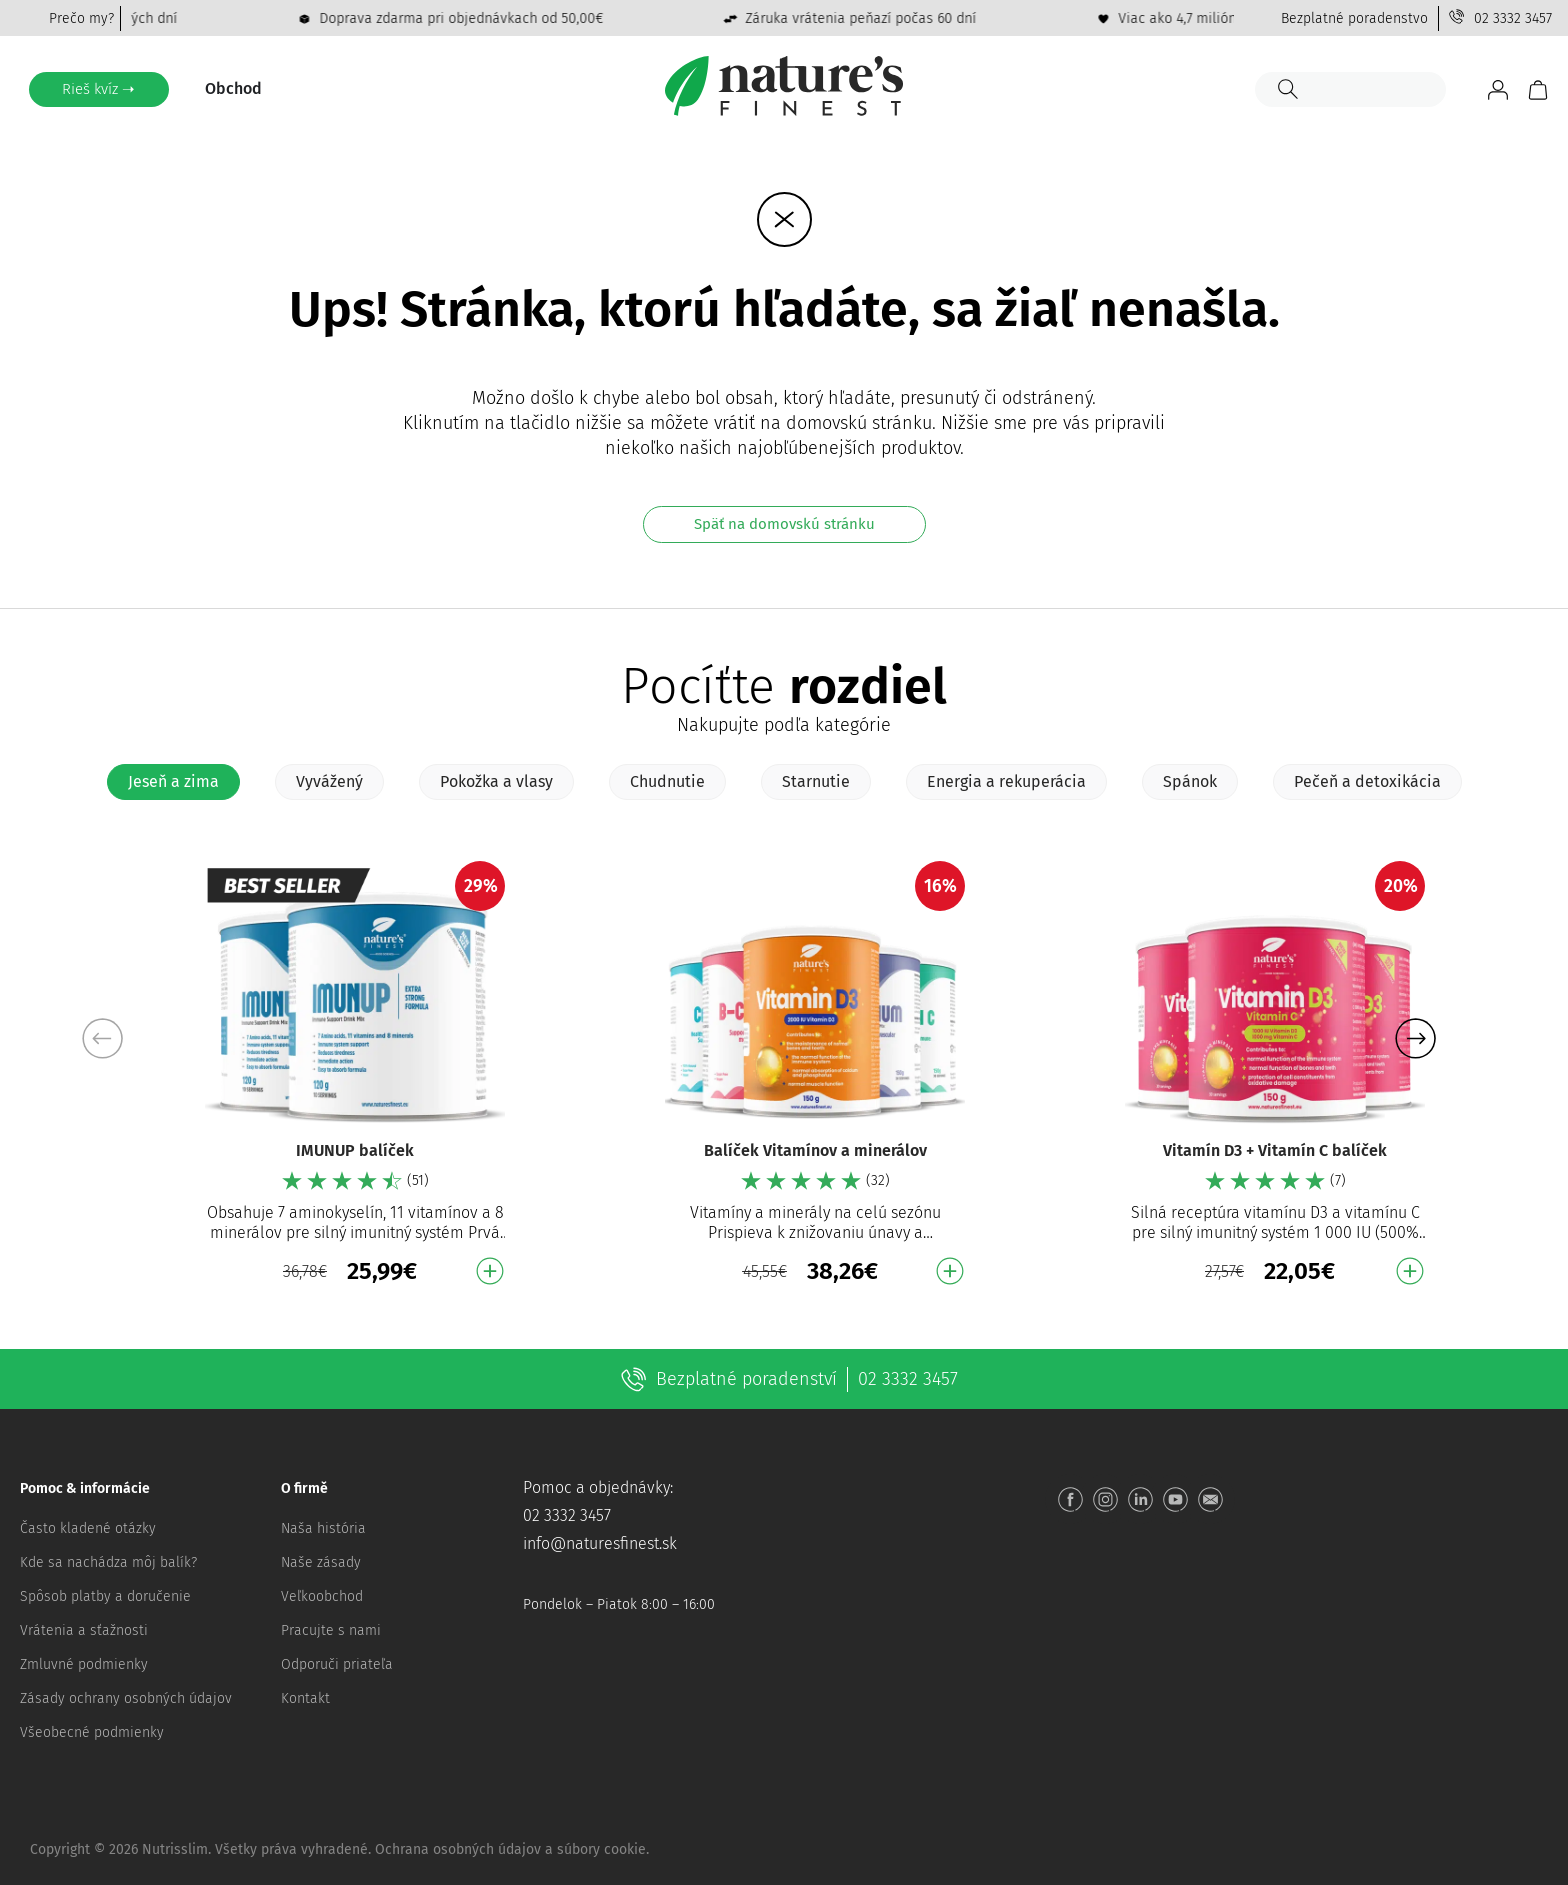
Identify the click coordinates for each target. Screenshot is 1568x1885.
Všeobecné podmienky (92, 1732)
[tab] (173, 782)
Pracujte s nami (331, 1630)
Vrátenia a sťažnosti (84, 1630)
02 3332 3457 (1513, 18)
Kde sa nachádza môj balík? (108, 1562)
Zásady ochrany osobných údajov (126, 1698)
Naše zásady (321, 1562)
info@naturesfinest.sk (600, 1543)
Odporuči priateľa (337, 1664)
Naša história (323, 1528)
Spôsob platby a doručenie (105, 1596)
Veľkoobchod (322, 1596)
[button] (1415, 1038)
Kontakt (305, 1698)
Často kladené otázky (88, 1528)
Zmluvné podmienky (84, 1664)
